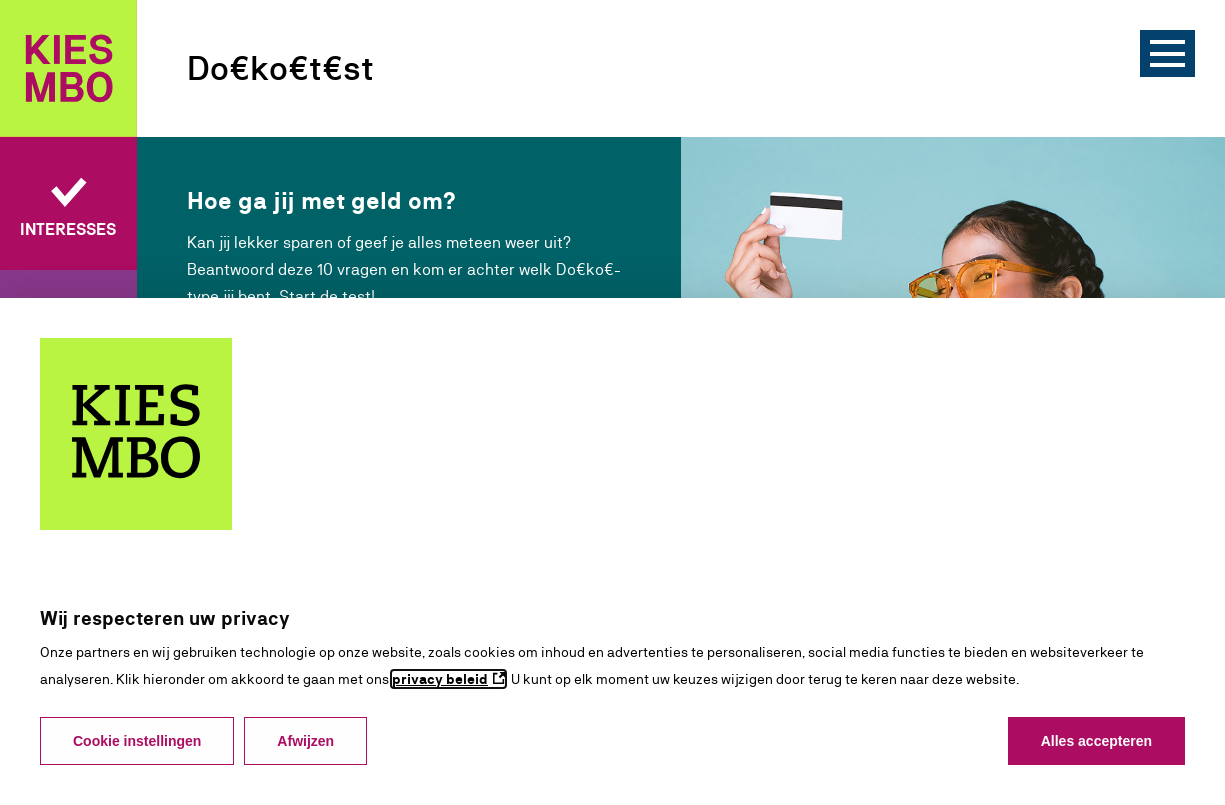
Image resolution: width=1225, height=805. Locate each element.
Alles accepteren (1096, 741)
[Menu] (1167, 53)
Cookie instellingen (137, 741)
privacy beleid (440, 679)
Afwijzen (305, 741)
